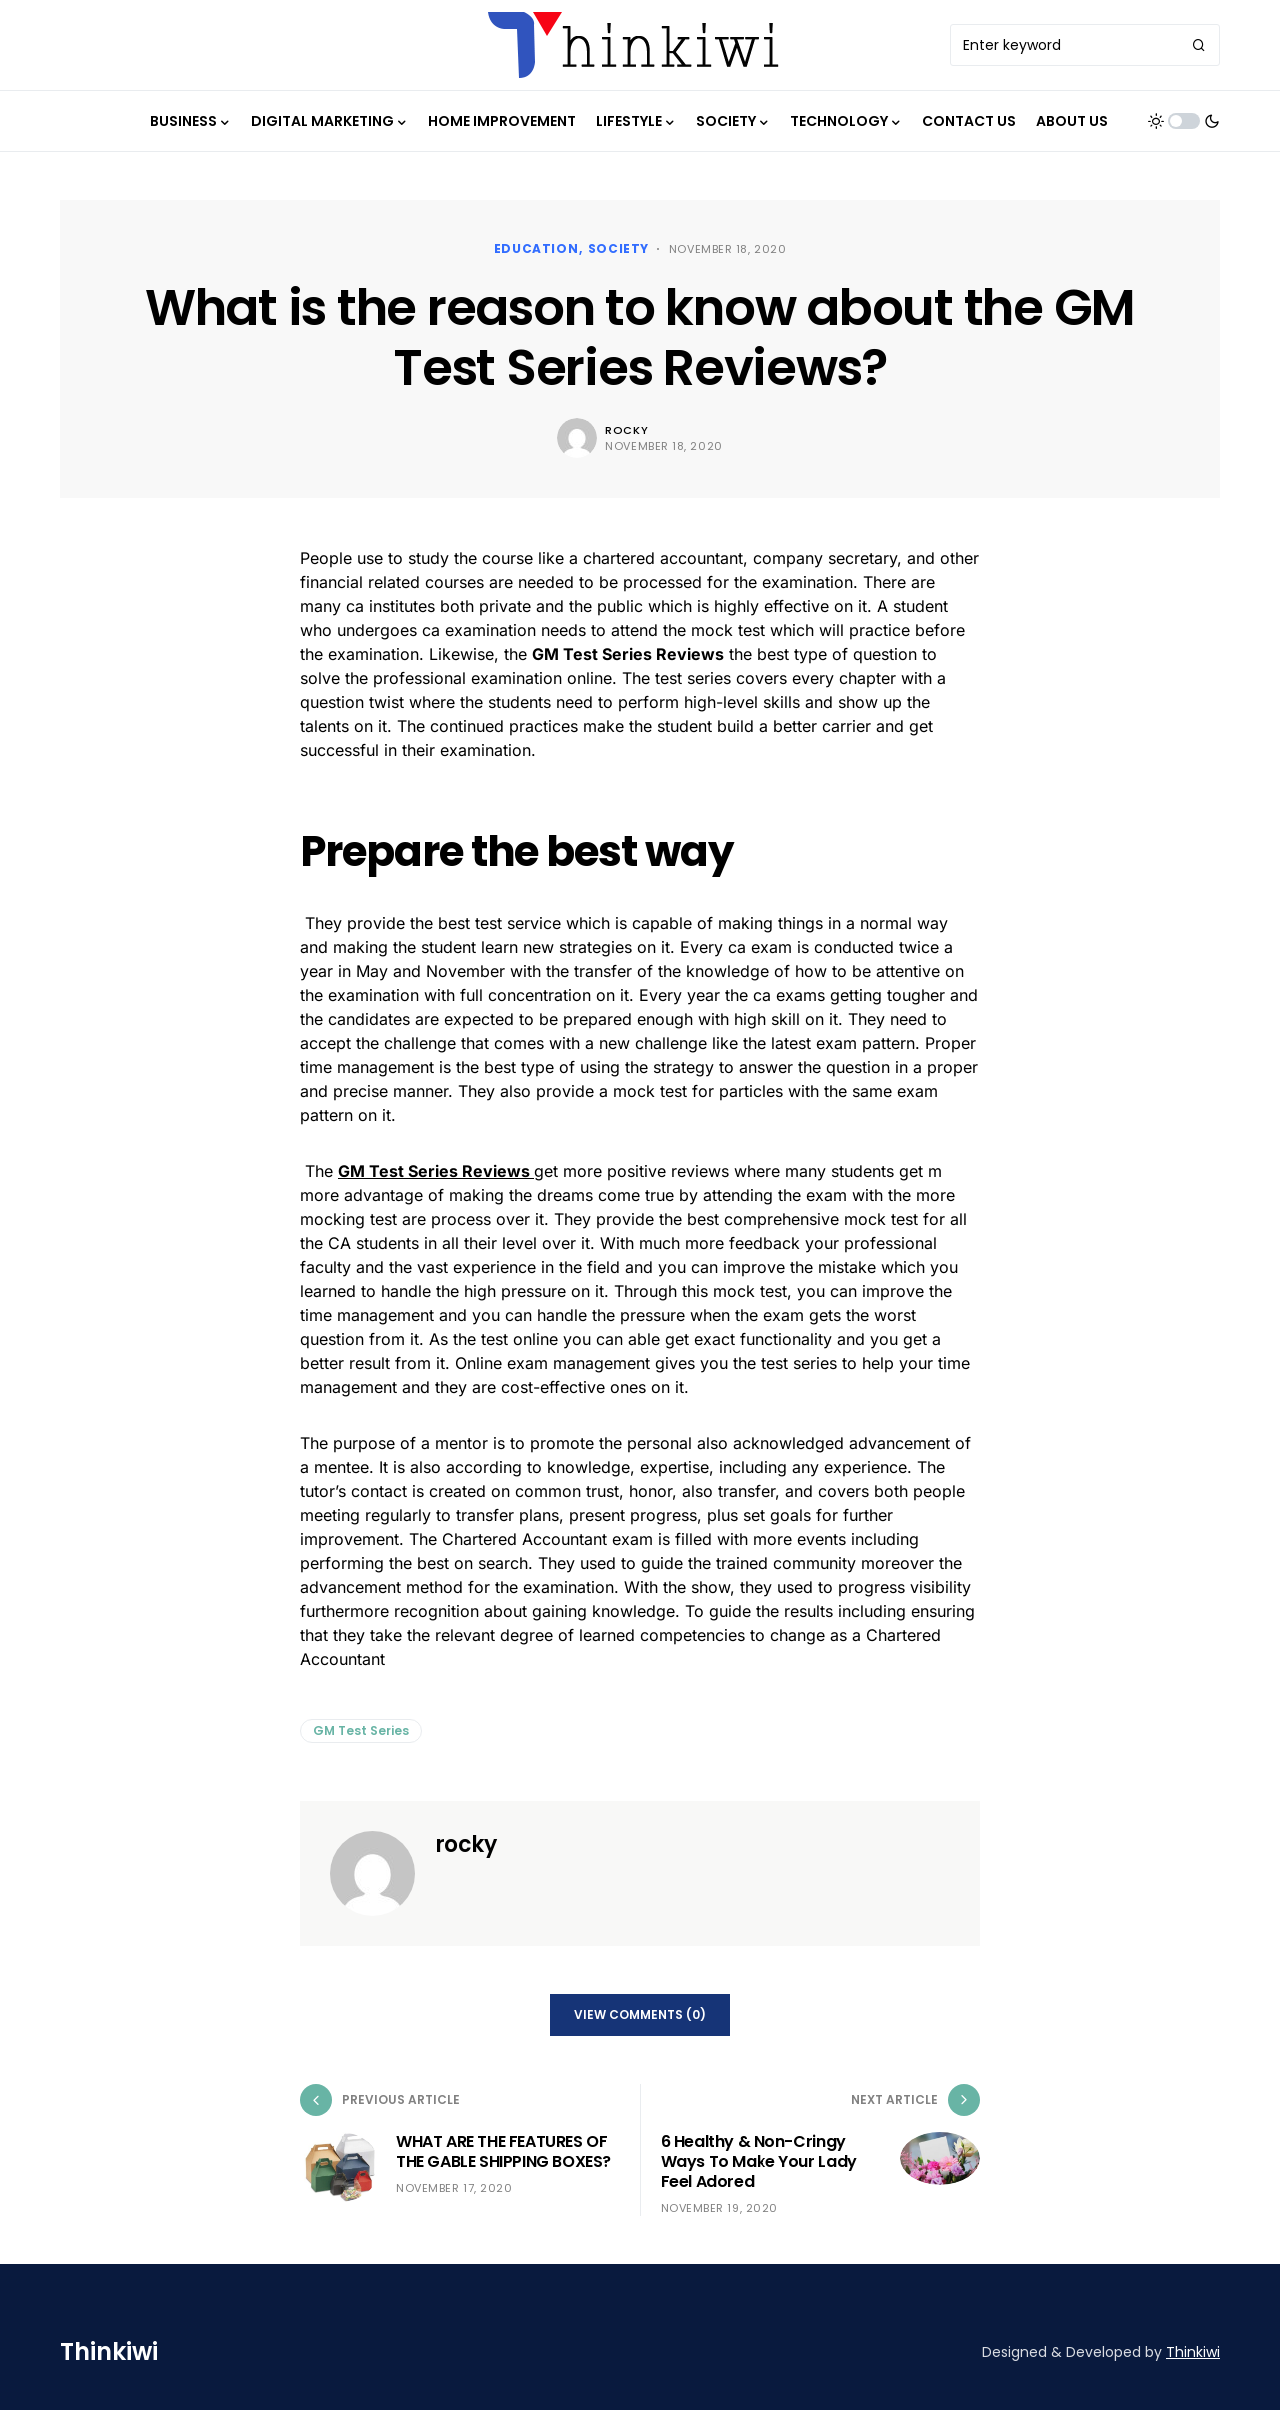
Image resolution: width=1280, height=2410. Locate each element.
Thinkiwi (109, 2351)
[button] (1184, 121)
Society (618, 248)
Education (536, 248)
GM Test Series (361, 1730)
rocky (626, 430)
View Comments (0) (640, 2014)
